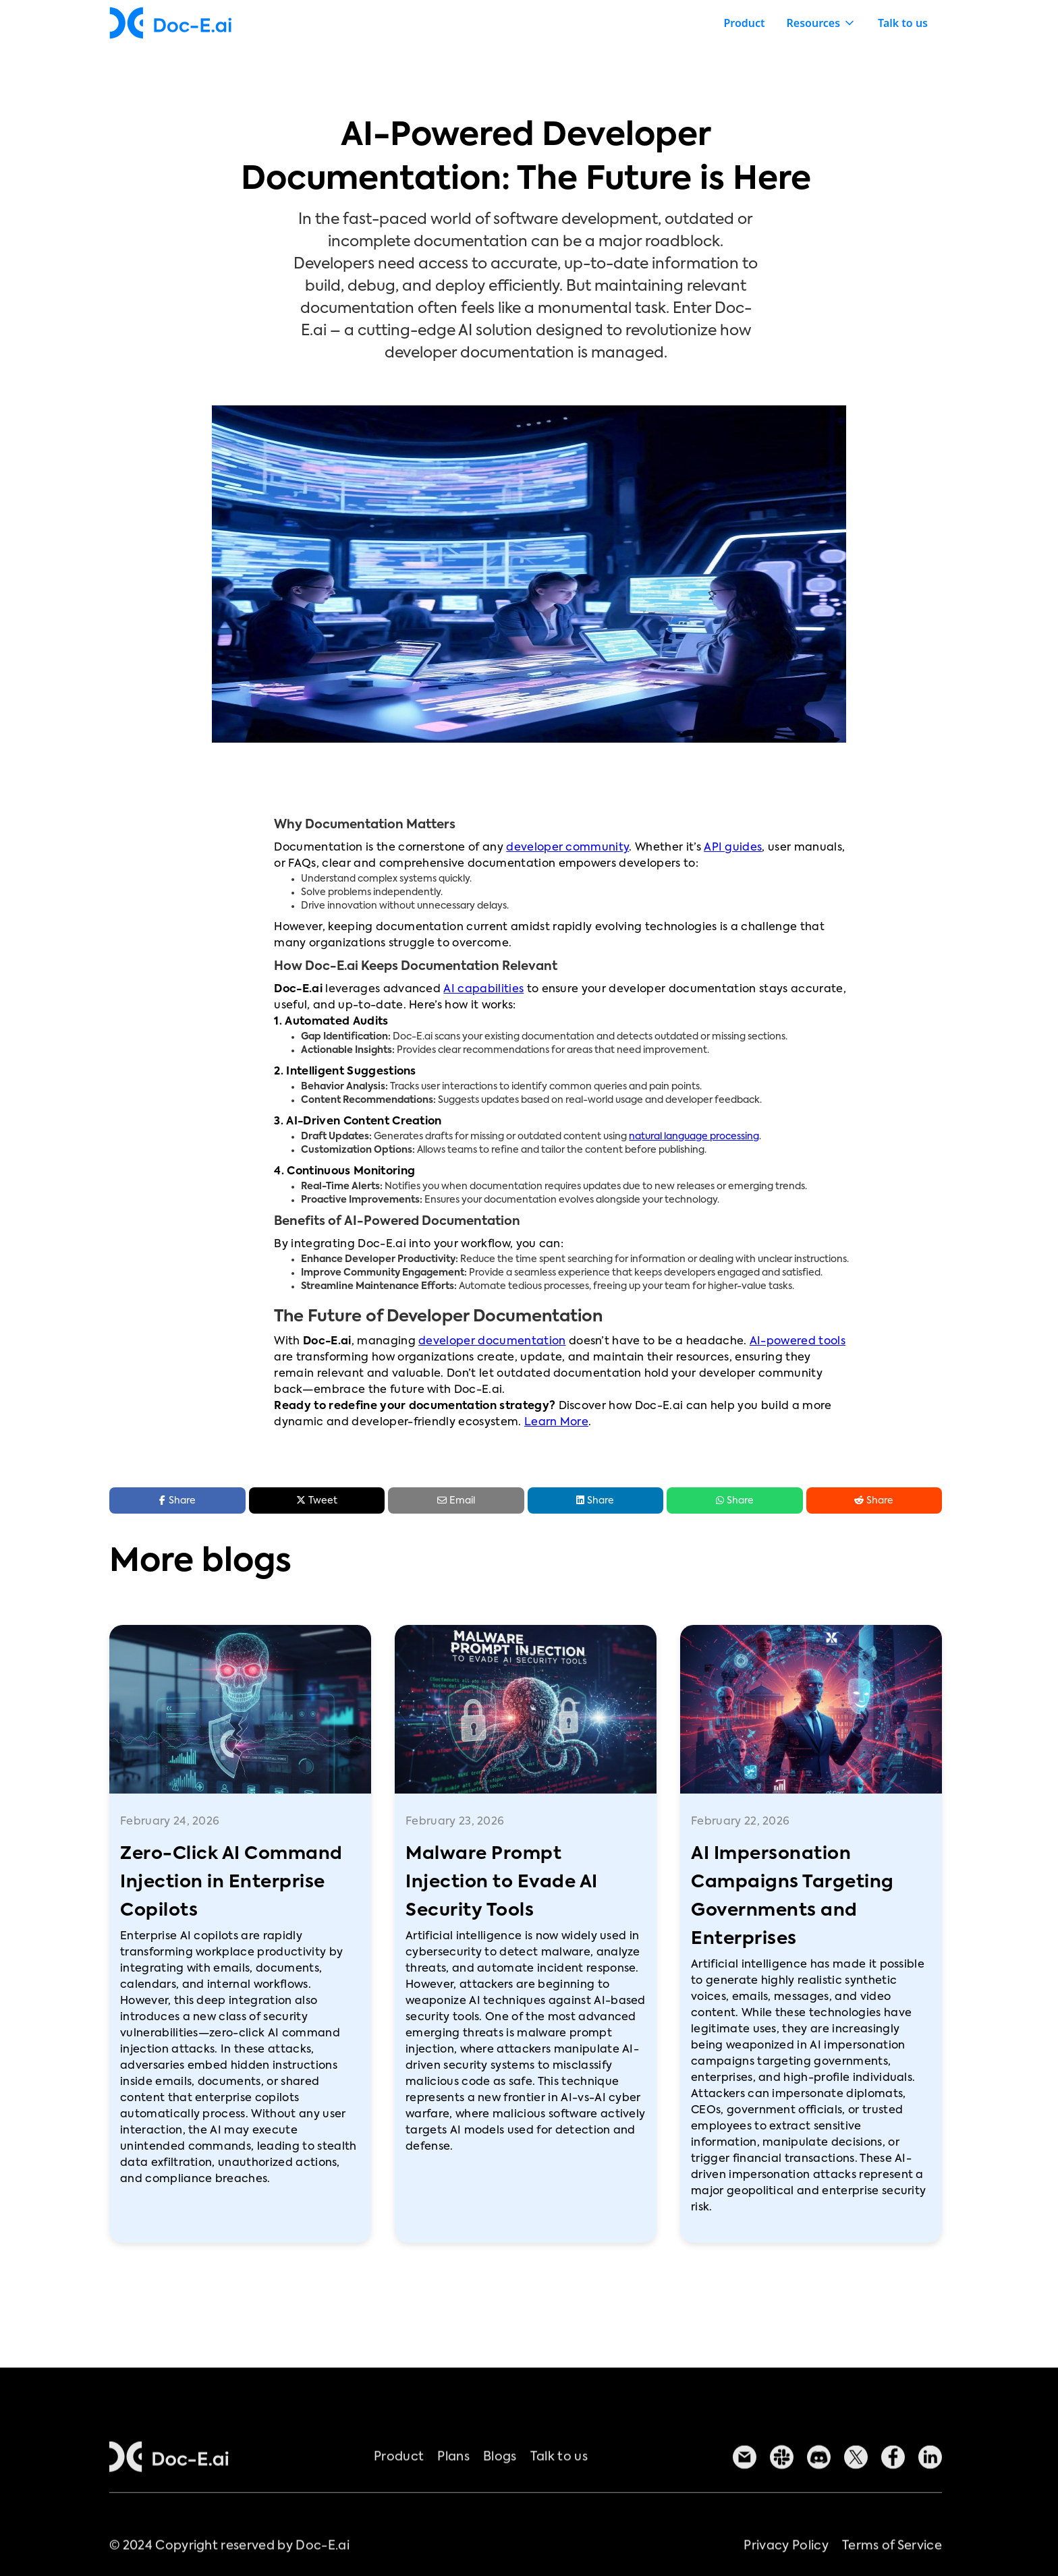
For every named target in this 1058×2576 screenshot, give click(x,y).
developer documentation (491, 1341)
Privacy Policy (786, 2565)
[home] (170, 23)
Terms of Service (892, 2565)
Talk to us (903, 23)
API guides (733, 847)
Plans (453, 2476)
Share (595, 1500)
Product (743, 23)
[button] (822, 22)
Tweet (316, 1500)
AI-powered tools (797, 1341)
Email (456, 1500)
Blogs (500, 2476)
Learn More (556, 1422)
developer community (567, 847)
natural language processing (694, 1136)
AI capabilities (483, 989)
